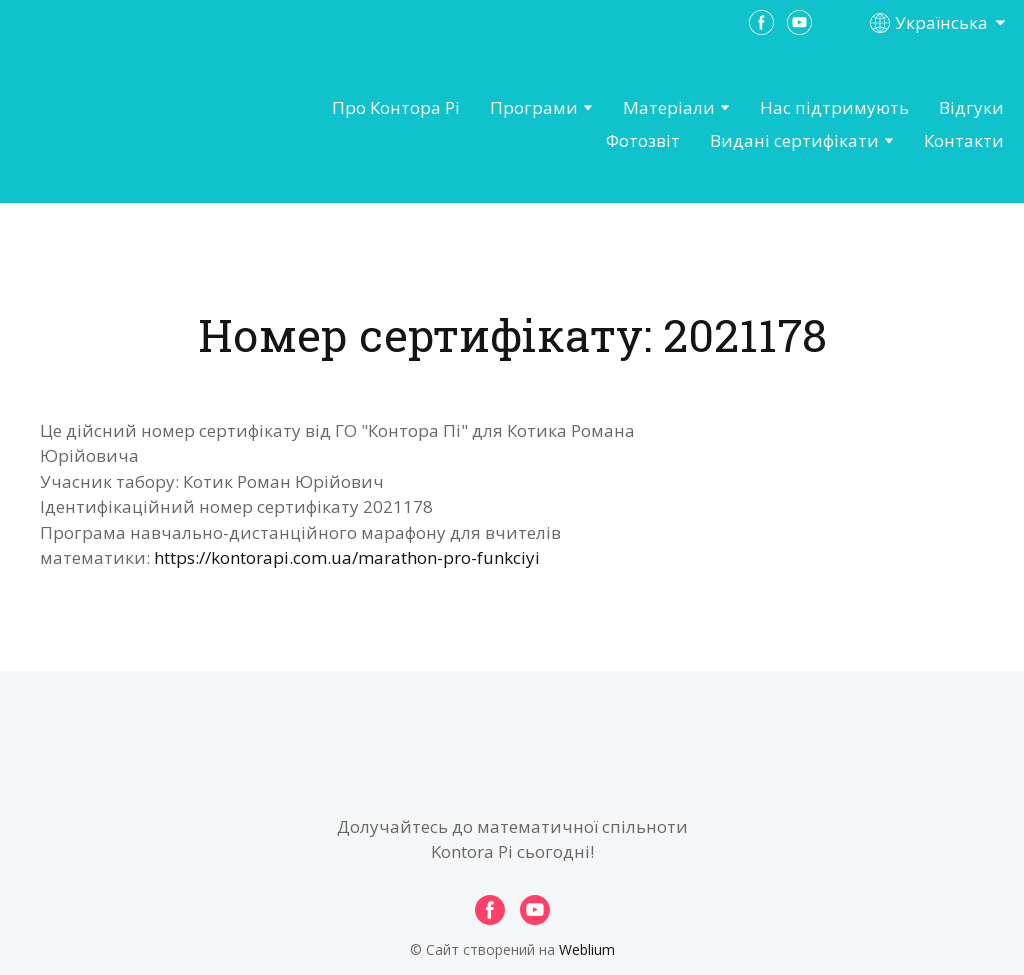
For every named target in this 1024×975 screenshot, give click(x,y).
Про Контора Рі (396, 107)
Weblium (587, 949)
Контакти (964, 140)
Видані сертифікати (794, 140)
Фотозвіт (643, 140)
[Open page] (126, 125)
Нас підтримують (834, 107)
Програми (534, 107)
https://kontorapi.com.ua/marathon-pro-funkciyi (347, 557)
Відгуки (971, 107)
